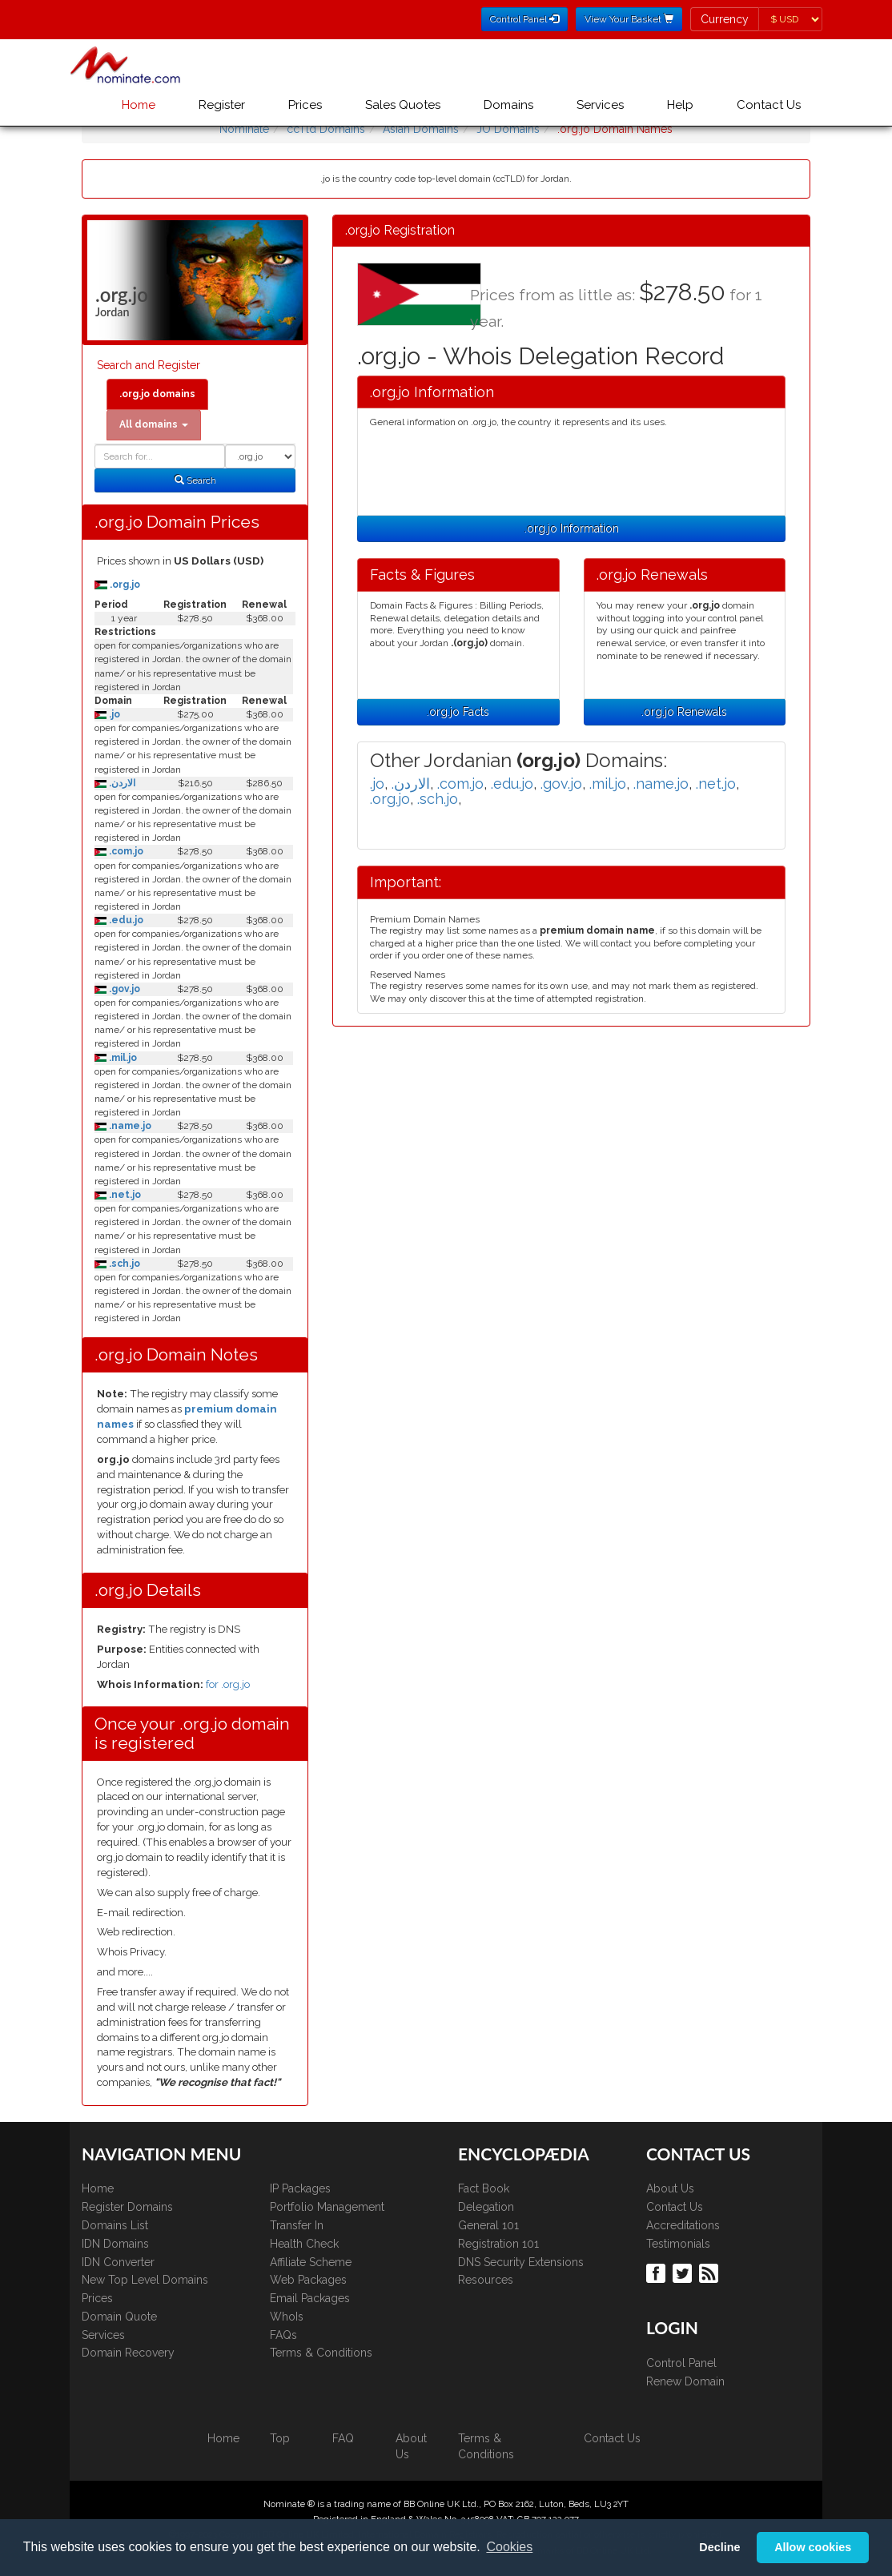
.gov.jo (123, 989)
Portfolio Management (327, 2206)
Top (280, 2438)
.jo (113, 714)
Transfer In (296, 2225)
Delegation (486, 2206)
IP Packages (300, 2188)
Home (138, 105)
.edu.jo (124, 920)
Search (195, 480)
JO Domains (508, 129)
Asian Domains (421, 129)
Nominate (244, 129)
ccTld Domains (326, 129)
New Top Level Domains (145, 2279)
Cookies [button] (509, 2547)
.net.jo (123, 1194)
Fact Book (483, 2188)
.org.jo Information (571, 528)
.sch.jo (123, 1263)
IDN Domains (115, 2243)
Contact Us (769, 105)
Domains (508, 105)
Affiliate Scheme (311, 2262)
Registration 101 (498, 2243)
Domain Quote (119, 2316)
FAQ (343, 2438)
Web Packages (308, 2279)
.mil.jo (121, 1057)
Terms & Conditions (321, 2352)
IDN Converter (118, 2262)
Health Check (304, 2243)
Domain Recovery (128, 2352)
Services (600, 105)
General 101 (488, 2225)
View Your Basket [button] (629, 19)
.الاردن (120, 783)
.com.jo (124, 851)
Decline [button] (719, 2547)
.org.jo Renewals (684, 711)
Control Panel (681, 2363)
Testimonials (678, 2243)
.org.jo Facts (458, 711)
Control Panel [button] (524, 19)
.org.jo (123, 584)
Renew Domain (685, 2381)
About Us (670, 2188)
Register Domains (127, 2206)
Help (680, 105)
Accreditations (683, 2225)
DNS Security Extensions (521, 2262)
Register (222, 105)
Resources (485, 2279)
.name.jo (128, 1125)
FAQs (283, 2335)
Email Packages (310, 2298)
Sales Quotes (402, 105)
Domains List (115, 2225)
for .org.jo (228, 1684)
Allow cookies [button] (812, 2547)
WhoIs (286, 2316)
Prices (305, 105)
